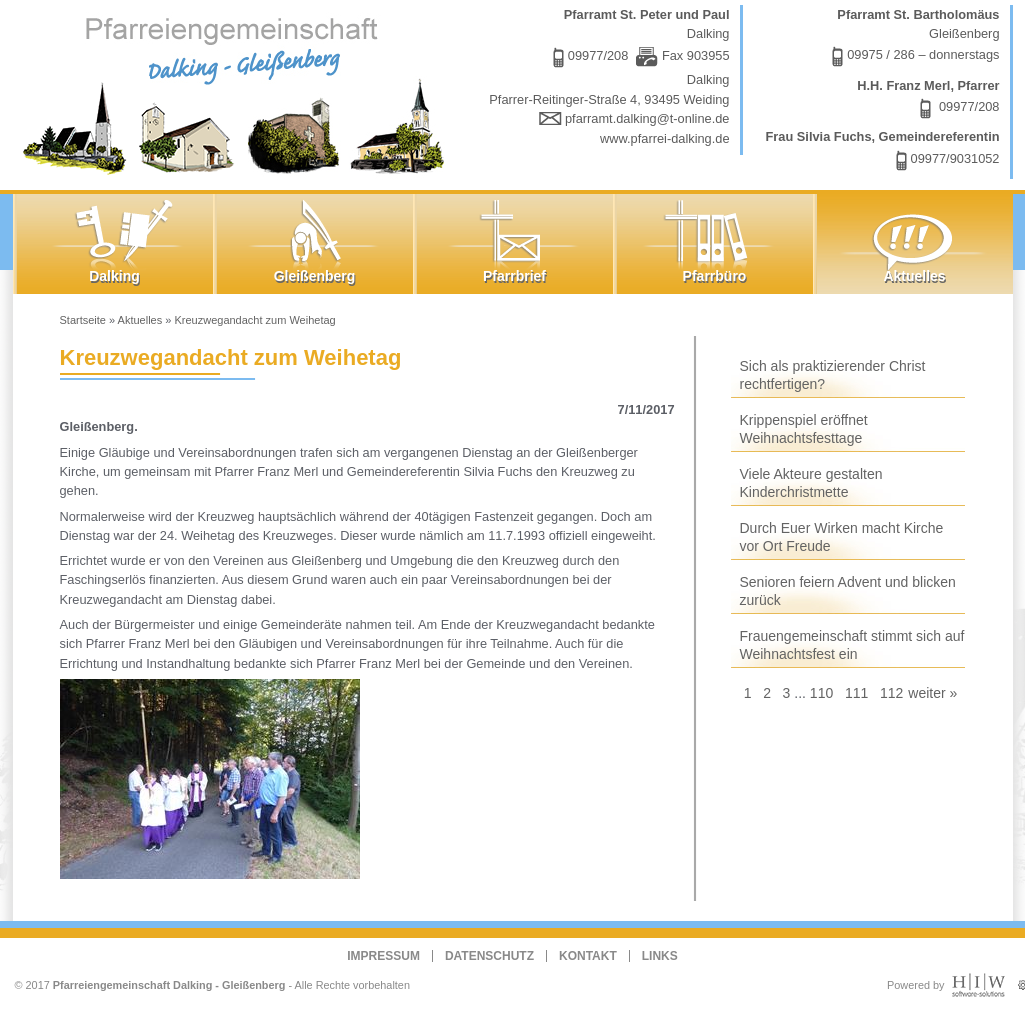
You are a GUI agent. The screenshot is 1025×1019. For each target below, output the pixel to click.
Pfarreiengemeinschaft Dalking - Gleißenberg (169, 985)
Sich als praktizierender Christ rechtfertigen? (833, 375)
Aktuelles (140, 320)
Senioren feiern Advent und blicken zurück (848, 591)
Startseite (83, 320)
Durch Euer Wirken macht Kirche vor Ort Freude (842, 537)
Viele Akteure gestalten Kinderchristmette (811, 483)
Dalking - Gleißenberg (238, 92)
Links (660, 956)
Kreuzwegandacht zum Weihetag (254, 320)
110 (821, 693)
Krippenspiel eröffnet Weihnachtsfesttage (804, 429)
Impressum (383, 956)
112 (891, 693)
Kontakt (588, 956)
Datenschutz (489, 956)
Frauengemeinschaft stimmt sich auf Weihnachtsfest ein (852, 645)
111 (856, 693)
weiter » (932, 693)
